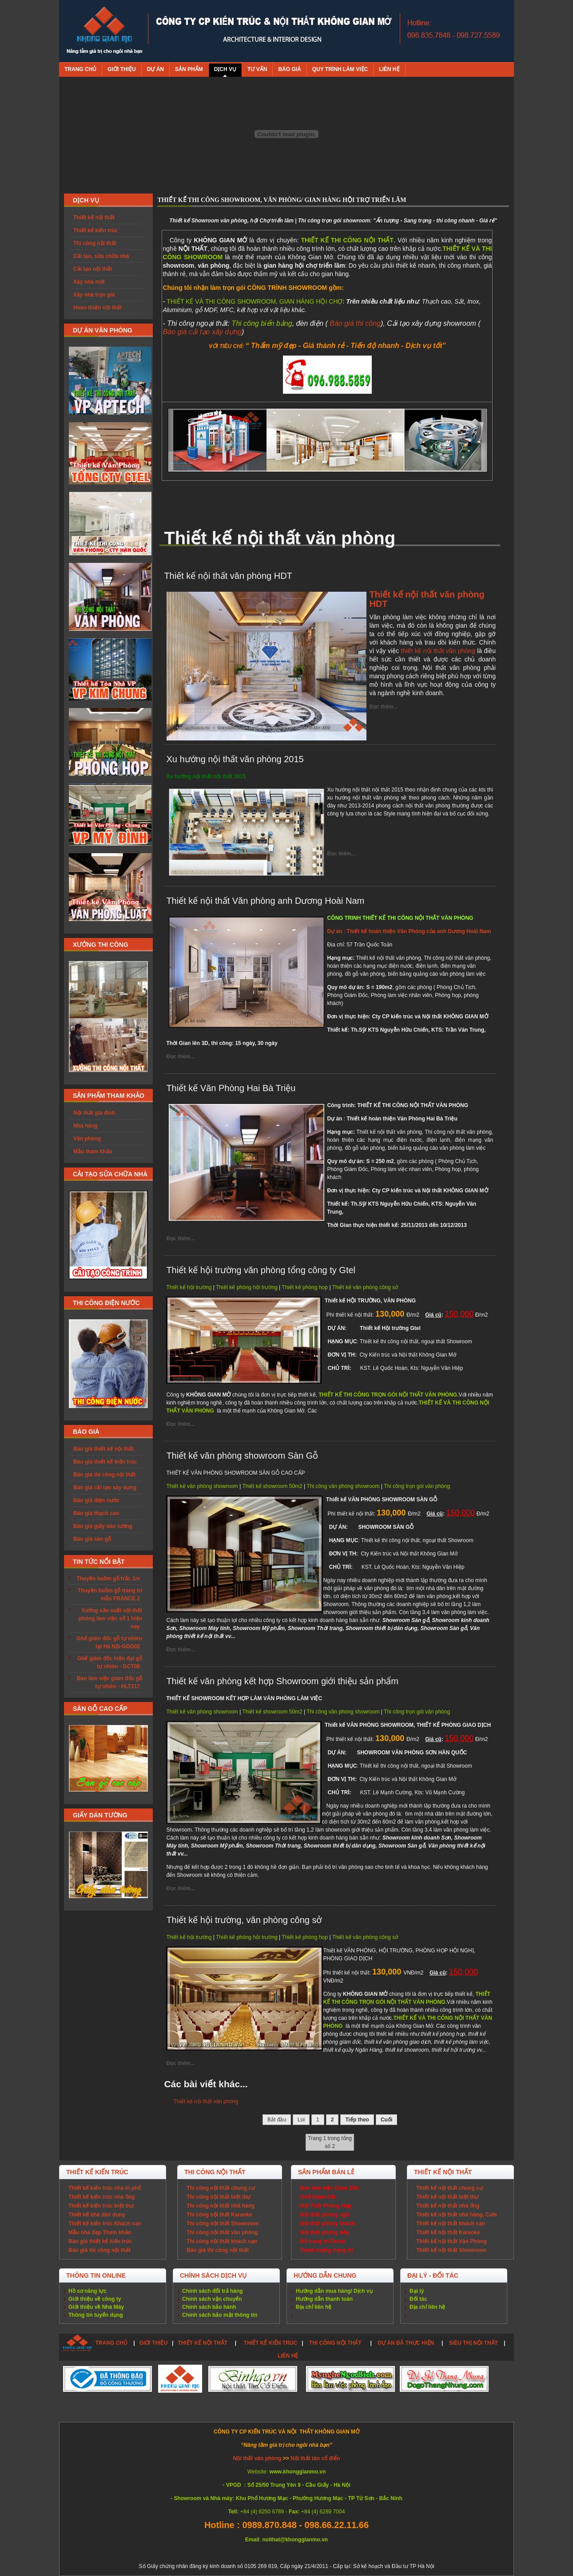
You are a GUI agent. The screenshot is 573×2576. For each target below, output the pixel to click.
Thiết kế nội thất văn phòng (205, 2101)
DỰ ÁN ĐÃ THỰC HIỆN (406, 2343)
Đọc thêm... (383, 707)
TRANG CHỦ (111, 2343)
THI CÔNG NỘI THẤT (336, 2343)
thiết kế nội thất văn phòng (438, 650)
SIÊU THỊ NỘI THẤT (473, 2343)
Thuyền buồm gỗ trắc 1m (108, 1578)
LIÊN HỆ (288, 2356)
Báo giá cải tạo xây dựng (202, 332)
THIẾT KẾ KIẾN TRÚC (270, 2343)
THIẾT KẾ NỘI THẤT (202, 2343)
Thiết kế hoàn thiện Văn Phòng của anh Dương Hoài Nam (418, 931)
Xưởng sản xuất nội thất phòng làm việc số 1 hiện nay (110, 1618)
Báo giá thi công (355, 323)
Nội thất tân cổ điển (315, 2458)
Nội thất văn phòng (258, 2458)
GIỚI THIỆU (153, 2343)
